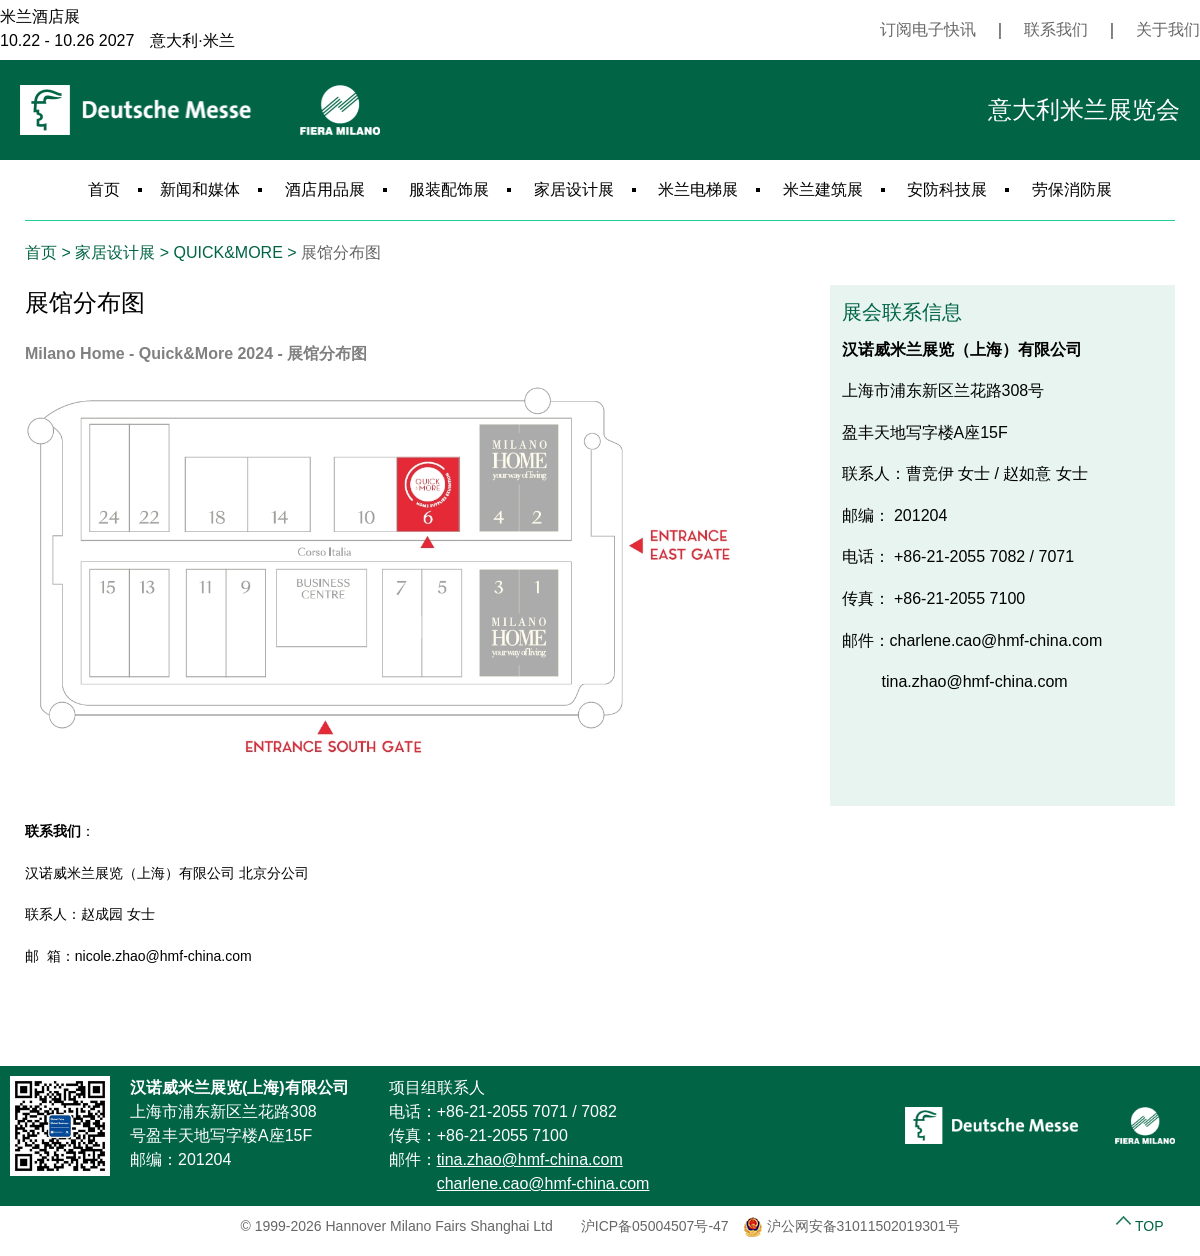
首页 (104, 189)
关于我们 (1168, 29)
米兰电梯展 (698, 189)
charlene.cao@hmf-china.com (543, 1183)
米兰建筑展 (823, 189)
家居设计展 (574, 189)
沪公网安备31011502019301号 (851, 1226)
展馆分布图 (341, 252)
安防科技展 (947, 189)
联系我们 (1056, 29)
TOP (1139, 1226)
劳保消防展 (1072, 189)
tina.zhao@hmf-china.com (530, 1159)
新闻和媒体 (200, 189)
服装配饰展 (449, 189)
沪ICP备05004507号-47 (655, 1226)
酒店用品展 (325, 189)
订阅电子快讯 (928, 29)
